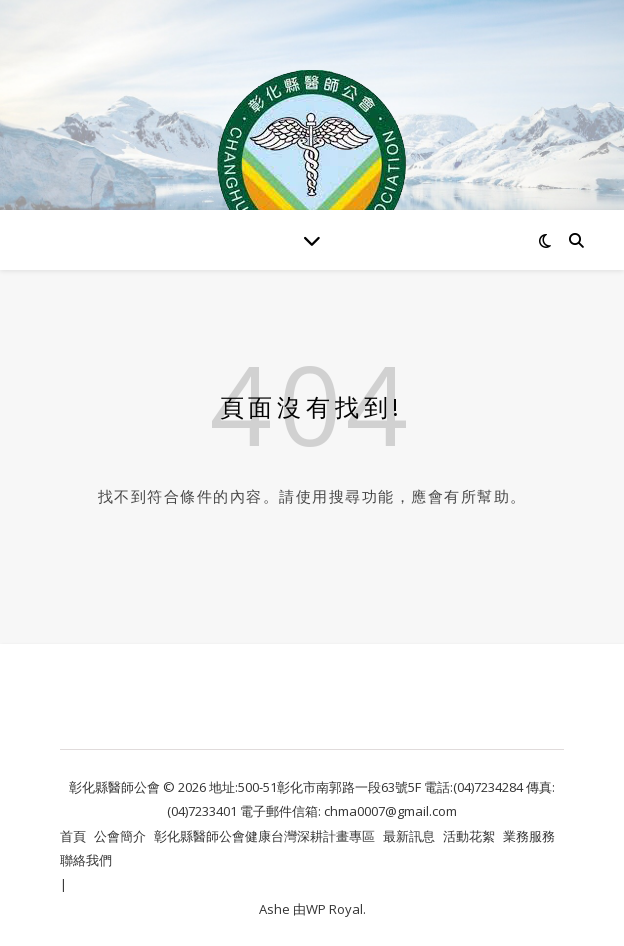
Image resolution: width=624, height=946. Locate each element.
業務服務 (529, 836)
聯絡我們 (86, 860)
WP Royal (334, 909)
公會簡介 (120, 836)
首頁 (73, 836)
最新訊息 (409, 836)
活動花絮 (469, 836)
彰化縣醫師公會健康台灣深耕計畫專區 (264, 836)
